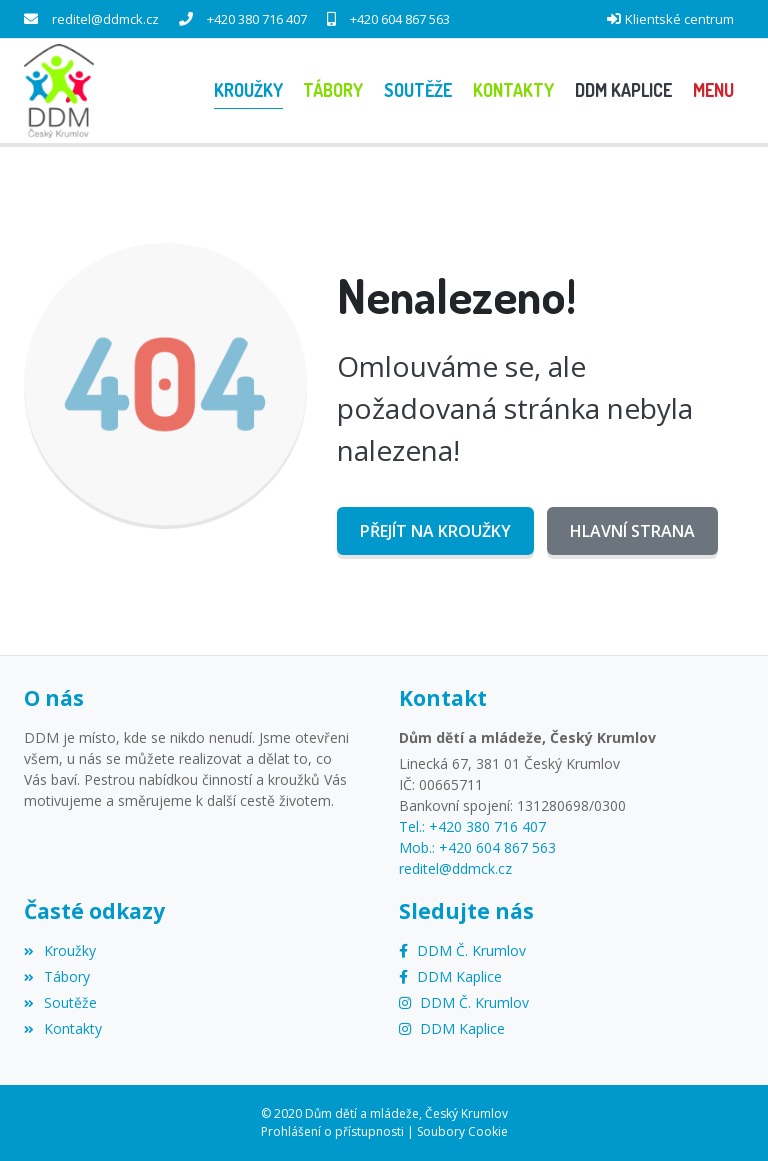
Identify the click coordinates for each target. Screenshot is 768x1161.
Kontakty (63, 1028)
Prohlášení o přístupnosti (332, 1131)
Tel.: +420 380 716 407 (472, 826)
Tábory (57, 976)
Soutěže (60, 1002)
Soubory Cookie (462, 1131)
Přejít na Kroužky (435, 531)
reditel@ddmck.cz (105, 19)
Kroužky (60, 950)
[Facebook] (462, 950)
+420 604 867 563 (400, 19)
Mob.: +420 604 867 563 (477, 847)
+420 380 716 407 (257, 19)
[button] (713, 90)
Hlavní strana (632, 531)
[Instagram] (464, 1002)
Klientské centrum (679, 19)
